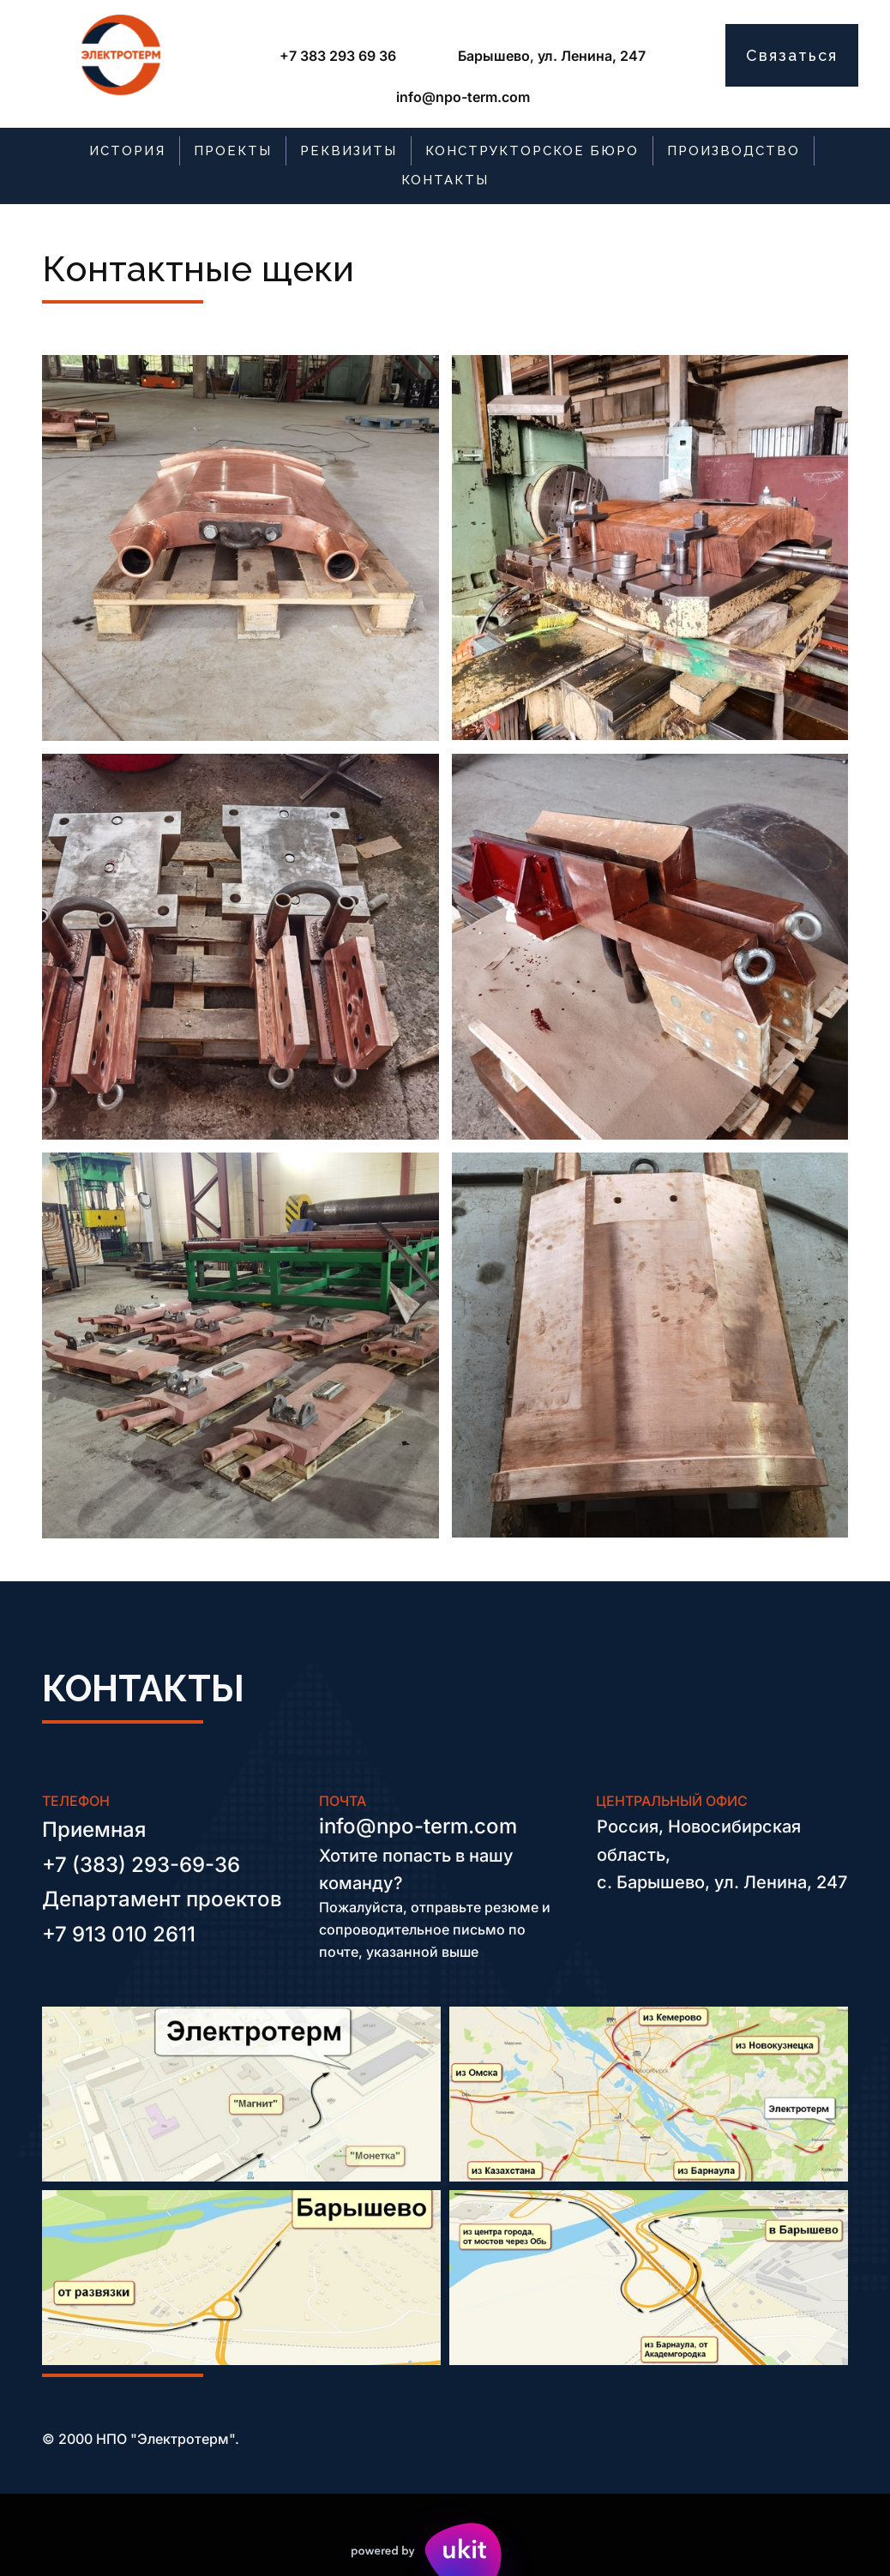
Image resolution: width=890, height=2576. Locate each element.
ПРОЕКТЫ (233, 151)
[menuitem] (127, 151)
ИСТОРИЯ (127, 151)
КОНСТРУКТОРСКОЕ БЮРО (532, 151)
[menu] (445, 166)
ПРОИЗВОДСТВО (733, 151)
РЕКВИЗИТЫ (348, 151)
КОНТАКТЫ (445, 180)
